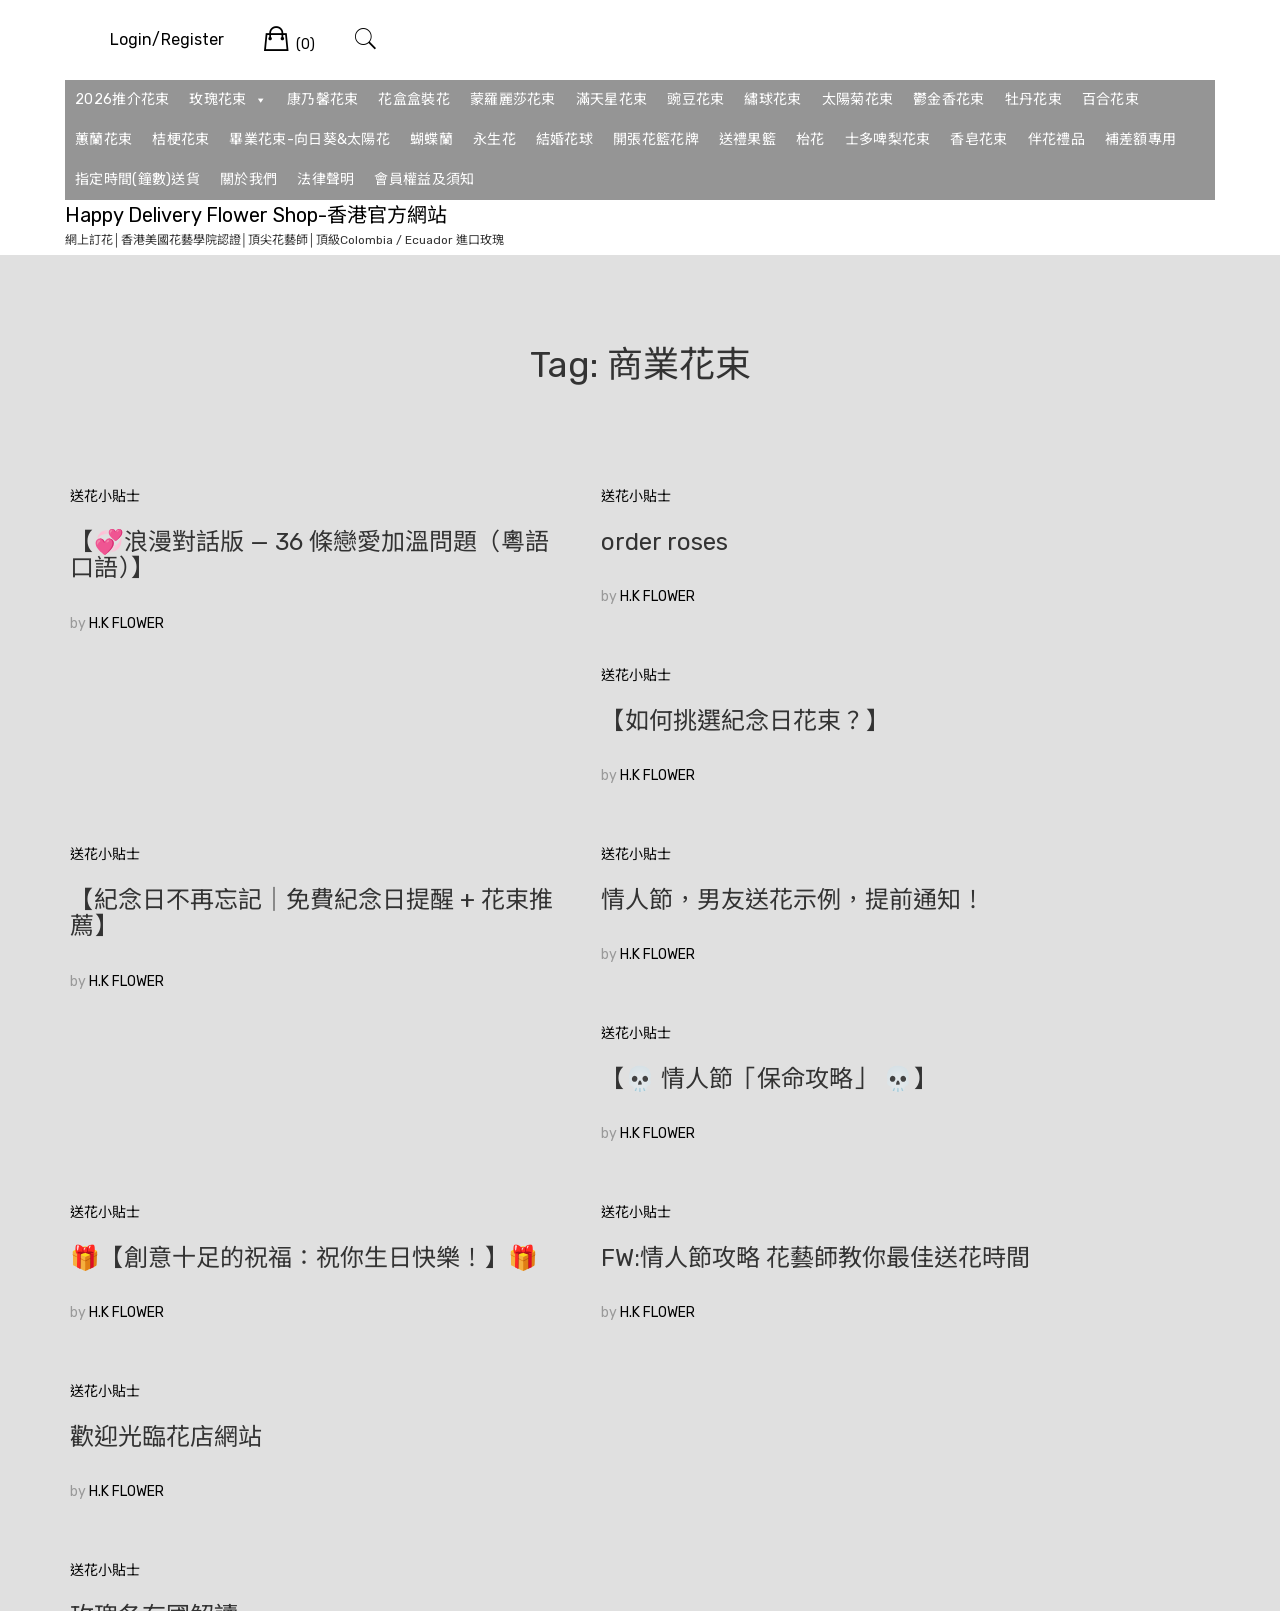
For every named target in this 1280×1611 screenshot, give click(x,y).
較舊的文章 (105, 1291)
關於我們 (248, 179)
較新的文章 (1175, 1291)
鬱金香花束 (949, 99)
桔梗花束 (180, 139)
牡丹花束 (1033, 99)
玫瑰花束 (228, 100)
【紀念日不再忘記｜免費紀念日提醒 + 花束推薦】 (250, 760)
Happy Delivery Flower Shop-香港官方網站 (256, 215)
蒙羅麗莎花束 (513, 99)
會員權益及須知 (424, 179)
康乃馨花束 (323, 99)
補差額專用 (1141, 139)
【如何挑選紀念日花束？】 (994, 542)
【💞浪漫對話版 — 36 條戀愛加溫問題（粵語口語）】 (249, 555)
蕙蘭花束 (103, 139)
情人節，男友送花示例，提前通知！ (628, 760)
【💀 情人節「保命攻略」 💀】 (1018, 747)
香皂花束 (978, 139)
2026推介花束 (122, 99)
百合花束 (1110, 99)
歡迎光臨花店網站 (946, 953)
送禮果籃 (747, 139)
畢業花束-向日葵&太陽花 (309, 139)
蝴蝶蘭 (431, 139)
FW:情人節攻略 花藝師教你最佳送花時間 (638, 966)
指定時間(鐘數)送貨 (137, 179)
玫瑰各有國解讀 (154, 1158)
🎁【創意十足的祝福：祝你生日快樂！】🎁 (241, 966)
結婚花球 (564, 139)
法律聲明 (325, 179)
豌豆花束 (695, 99)
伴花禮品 (1056, 139)
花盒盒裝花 (414, 99)
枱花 (810, 139)
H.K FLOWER (126, 623)
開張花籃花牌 (656, 139)
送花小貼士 (105, 496)
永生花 (494, 139)
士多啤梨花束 (888, 139)
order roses (523, 542)
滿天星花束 (612, 99)
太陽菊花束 (858, 99)
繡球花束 (772, 99)
